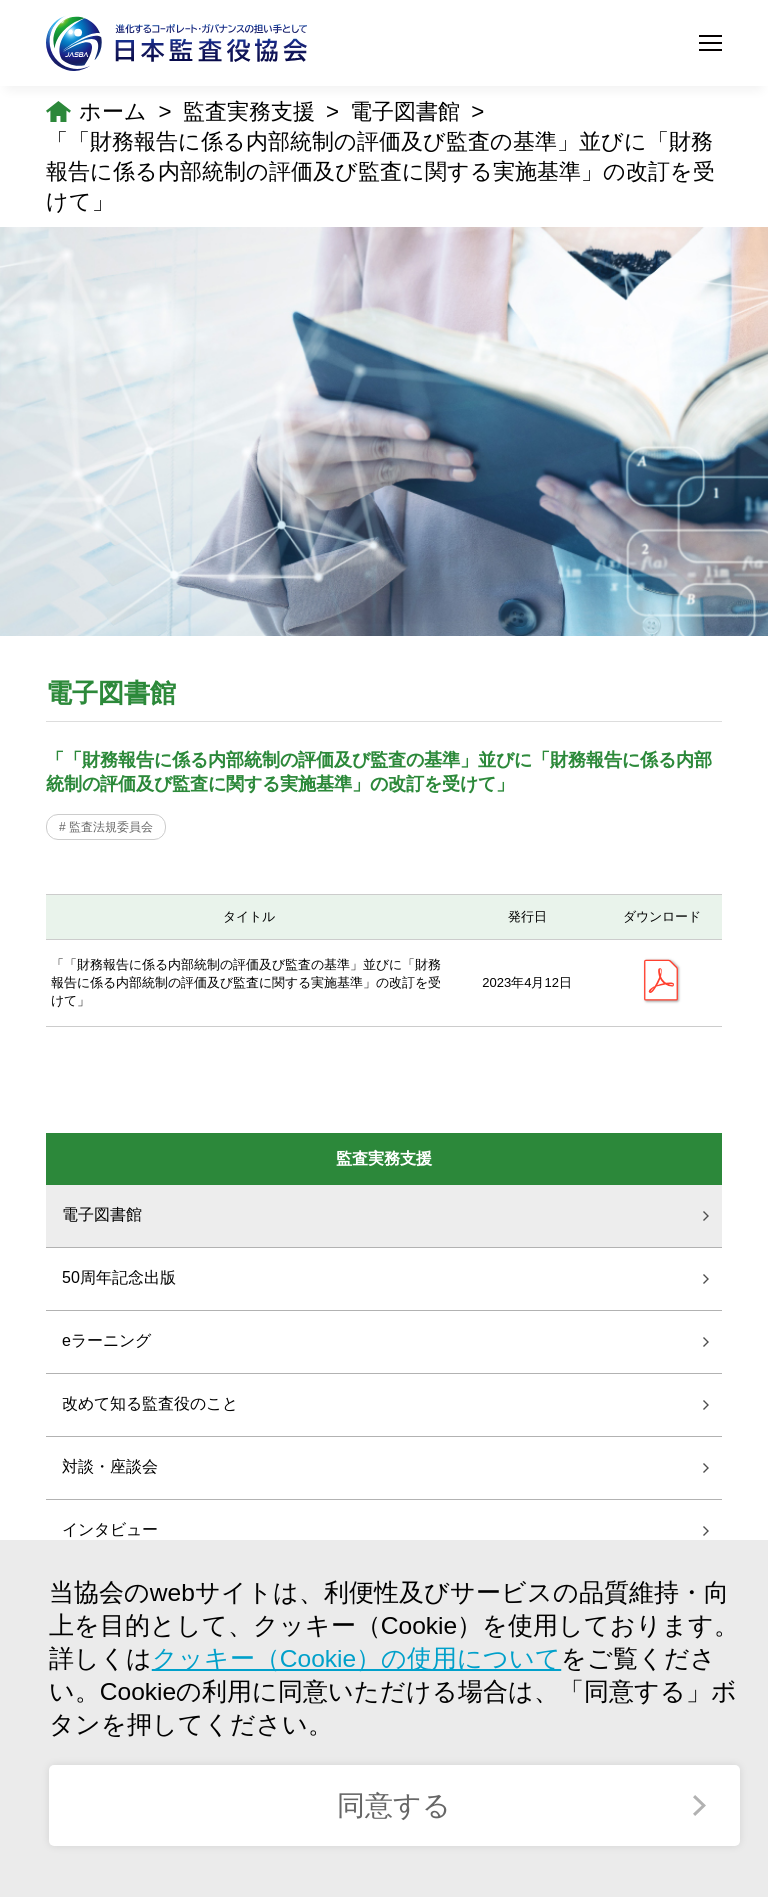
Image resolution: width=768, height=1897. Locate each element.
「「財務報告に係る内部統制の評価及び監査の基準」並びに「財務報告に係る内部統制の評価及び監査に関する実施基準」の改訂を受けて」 (380, 171)
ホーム (113, 111)
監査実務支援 (249, 111)
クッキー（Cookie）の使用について (356, 1658)
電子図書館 (405, 111)
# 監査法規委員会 (106, 827)
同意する (394, 1805)
